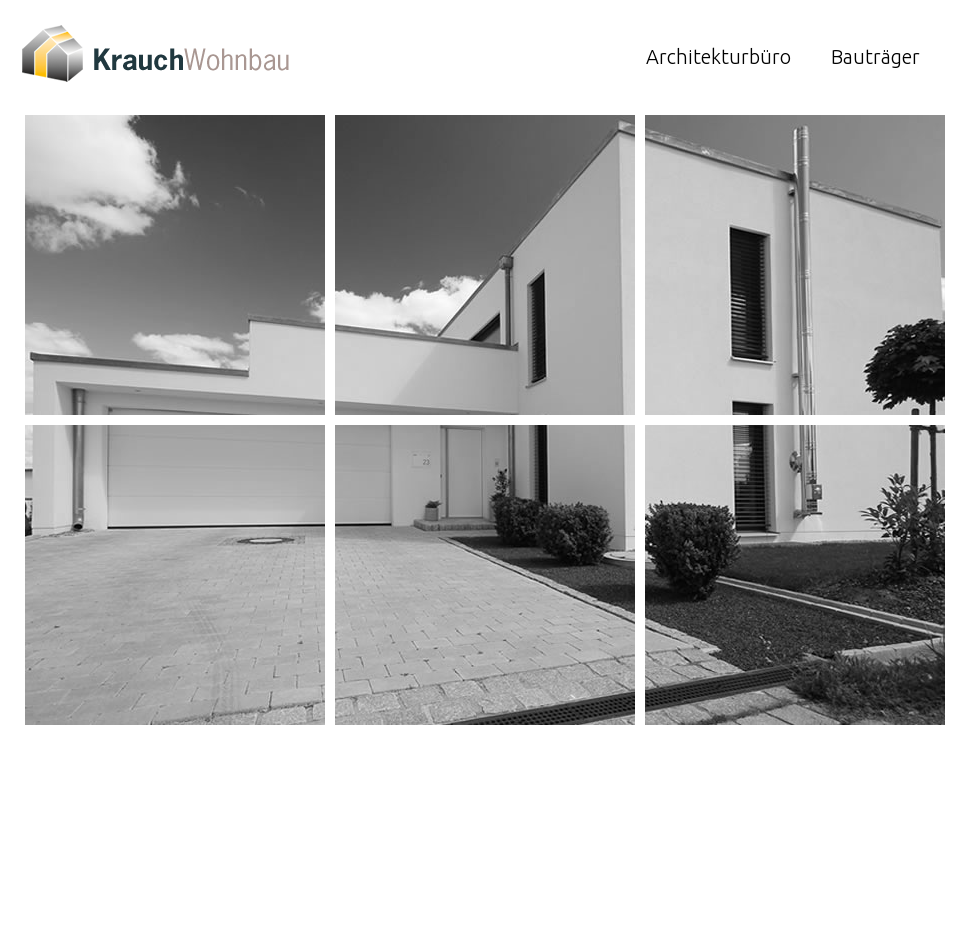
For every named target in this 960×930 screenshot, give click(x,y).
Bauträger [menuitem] (875, 56)
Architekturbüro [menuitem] (718, 56)
